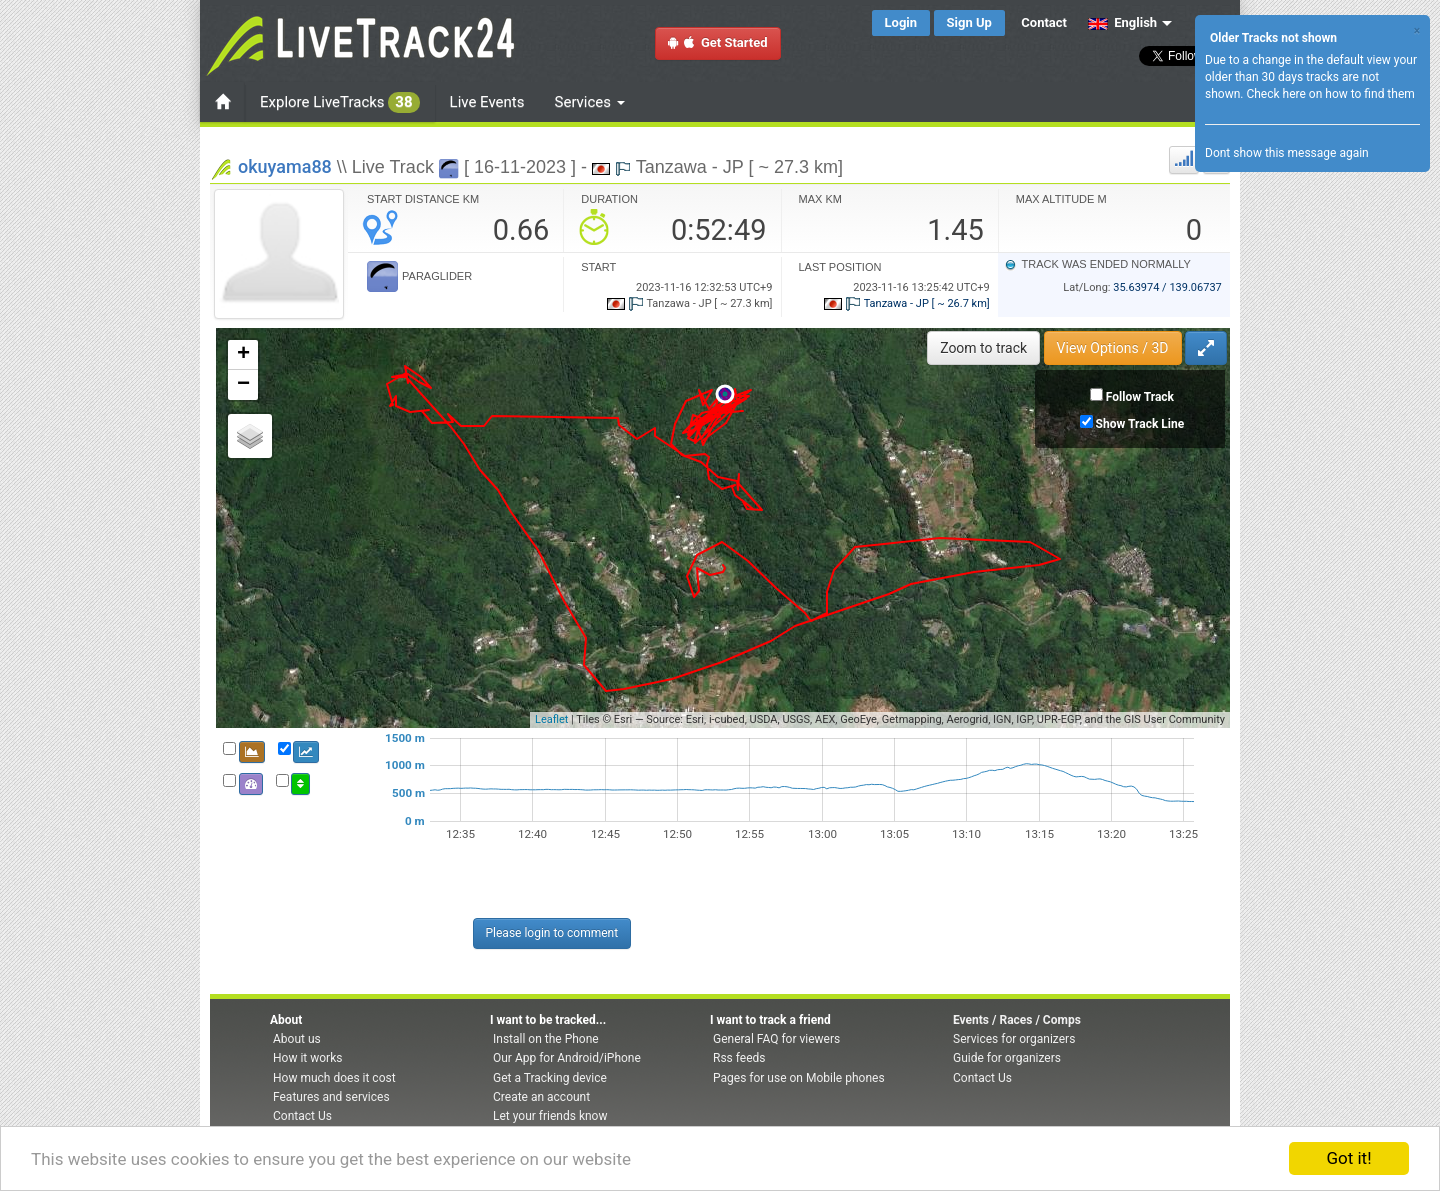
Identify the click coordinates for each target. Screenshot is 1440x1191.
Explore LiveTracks (340, 102)
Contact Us (302, 1116)
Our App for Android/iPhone (567, 1058)
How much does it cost (334, 1078)
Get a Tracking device (550, 1078)
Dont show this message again (1287, 153)
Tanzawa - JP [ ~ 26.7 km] (907, 303)
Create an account (541, 1097)
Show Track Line (1140, 424)
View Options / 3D (1113, 348)
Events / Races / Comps (1017, 1020)
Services (590, 102)
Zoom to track (983, 348)
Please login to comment (552, 933)
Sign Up (969, 22)
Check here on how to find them (1330, 94)
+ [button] (243, 355)
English (1122, 22)
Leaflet (551, 719)
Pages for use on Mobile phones (799, 1078)
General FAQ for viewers (776, 1039)
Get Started (718, 42)
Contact (1044, 22)
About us (297, 1039)
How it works (307, 1058)
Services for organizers (1014, 1039)
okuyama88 (285, 166)
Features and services (331, 1097)
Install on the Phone (546, 1039)
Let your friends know (550, 1116)
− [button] (243, 385)
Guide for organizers (1007, 1058)
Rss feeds (739, 1058)
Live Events (487, 102)
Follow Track (1140, 397)
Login (901, 22)
